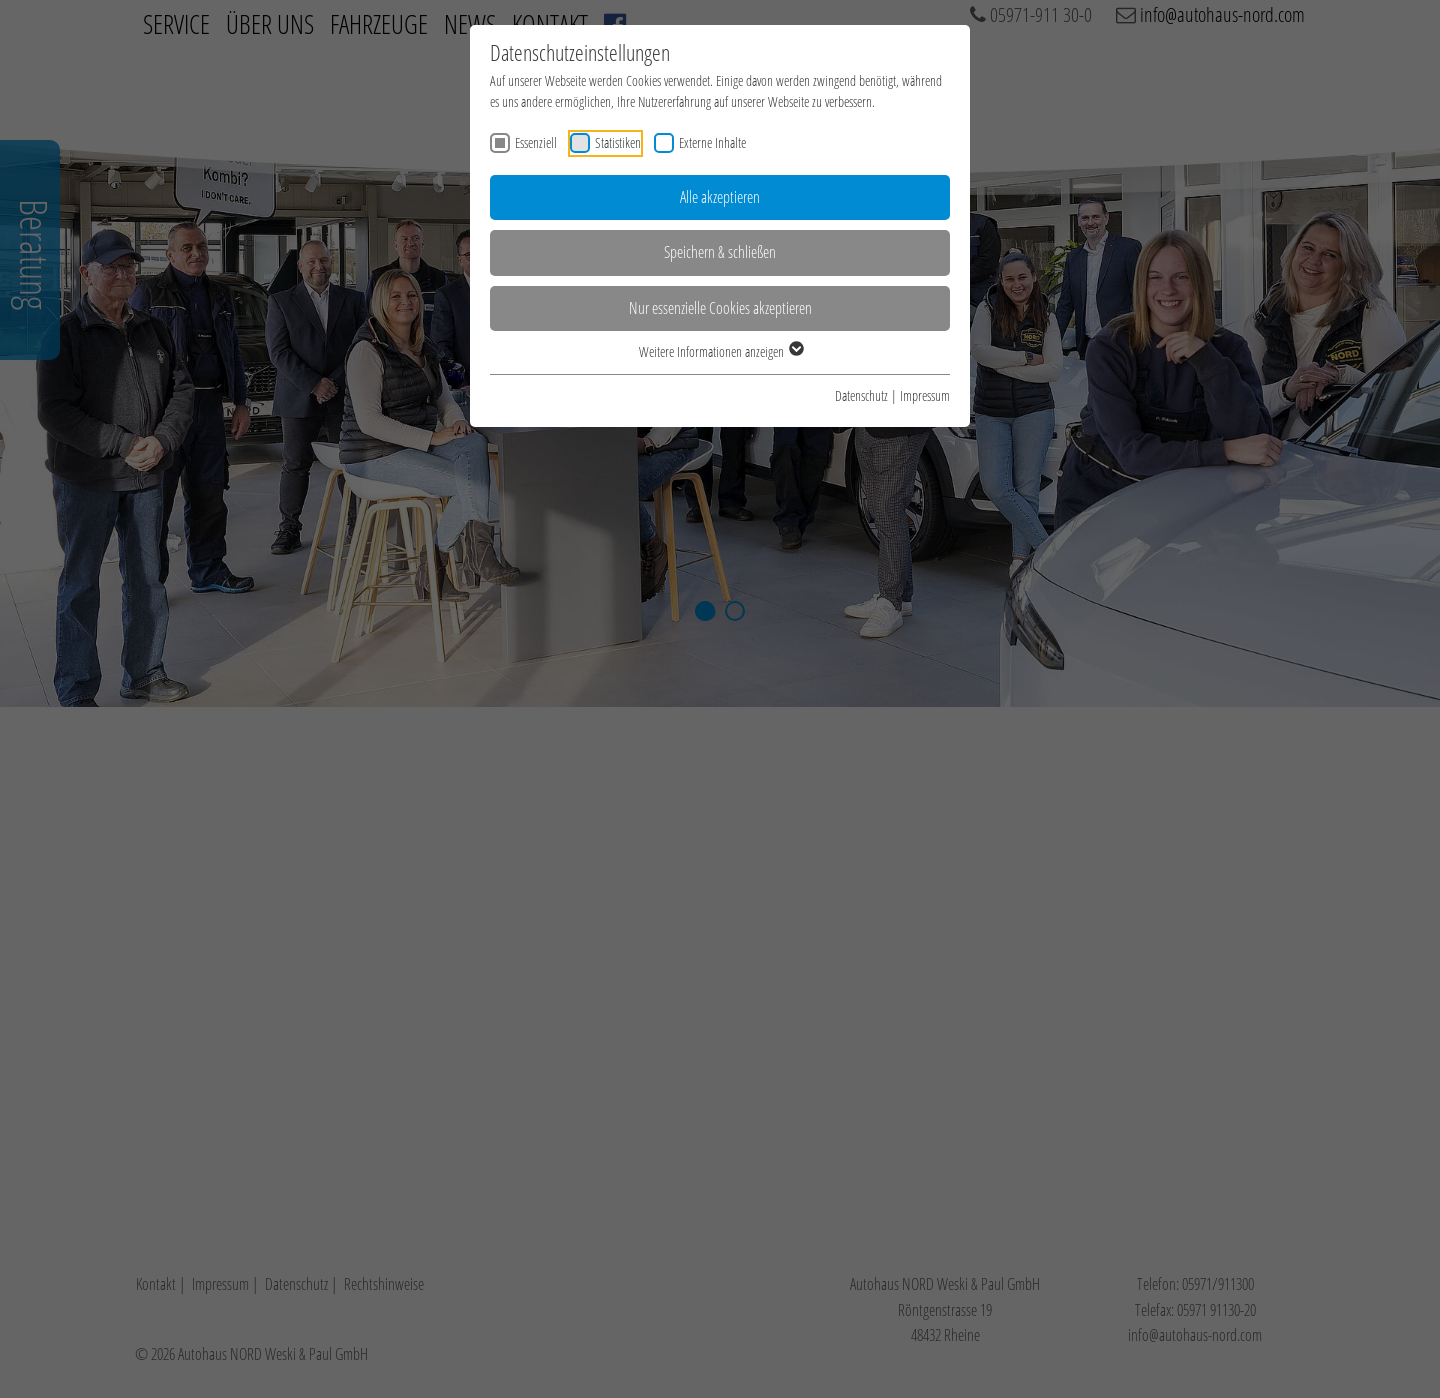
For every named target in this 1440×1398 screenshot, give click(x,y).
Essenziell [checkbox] (536, 142)
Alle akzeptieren (720, 197)
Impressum (925, 395)
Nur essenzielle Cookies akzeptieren (720, 308)
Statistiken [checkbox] (618, 142)
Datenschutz (861, 395)
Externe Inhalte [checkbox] (712, 142)
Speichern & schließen (720, 252)
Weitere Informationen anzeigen (720, 351)
